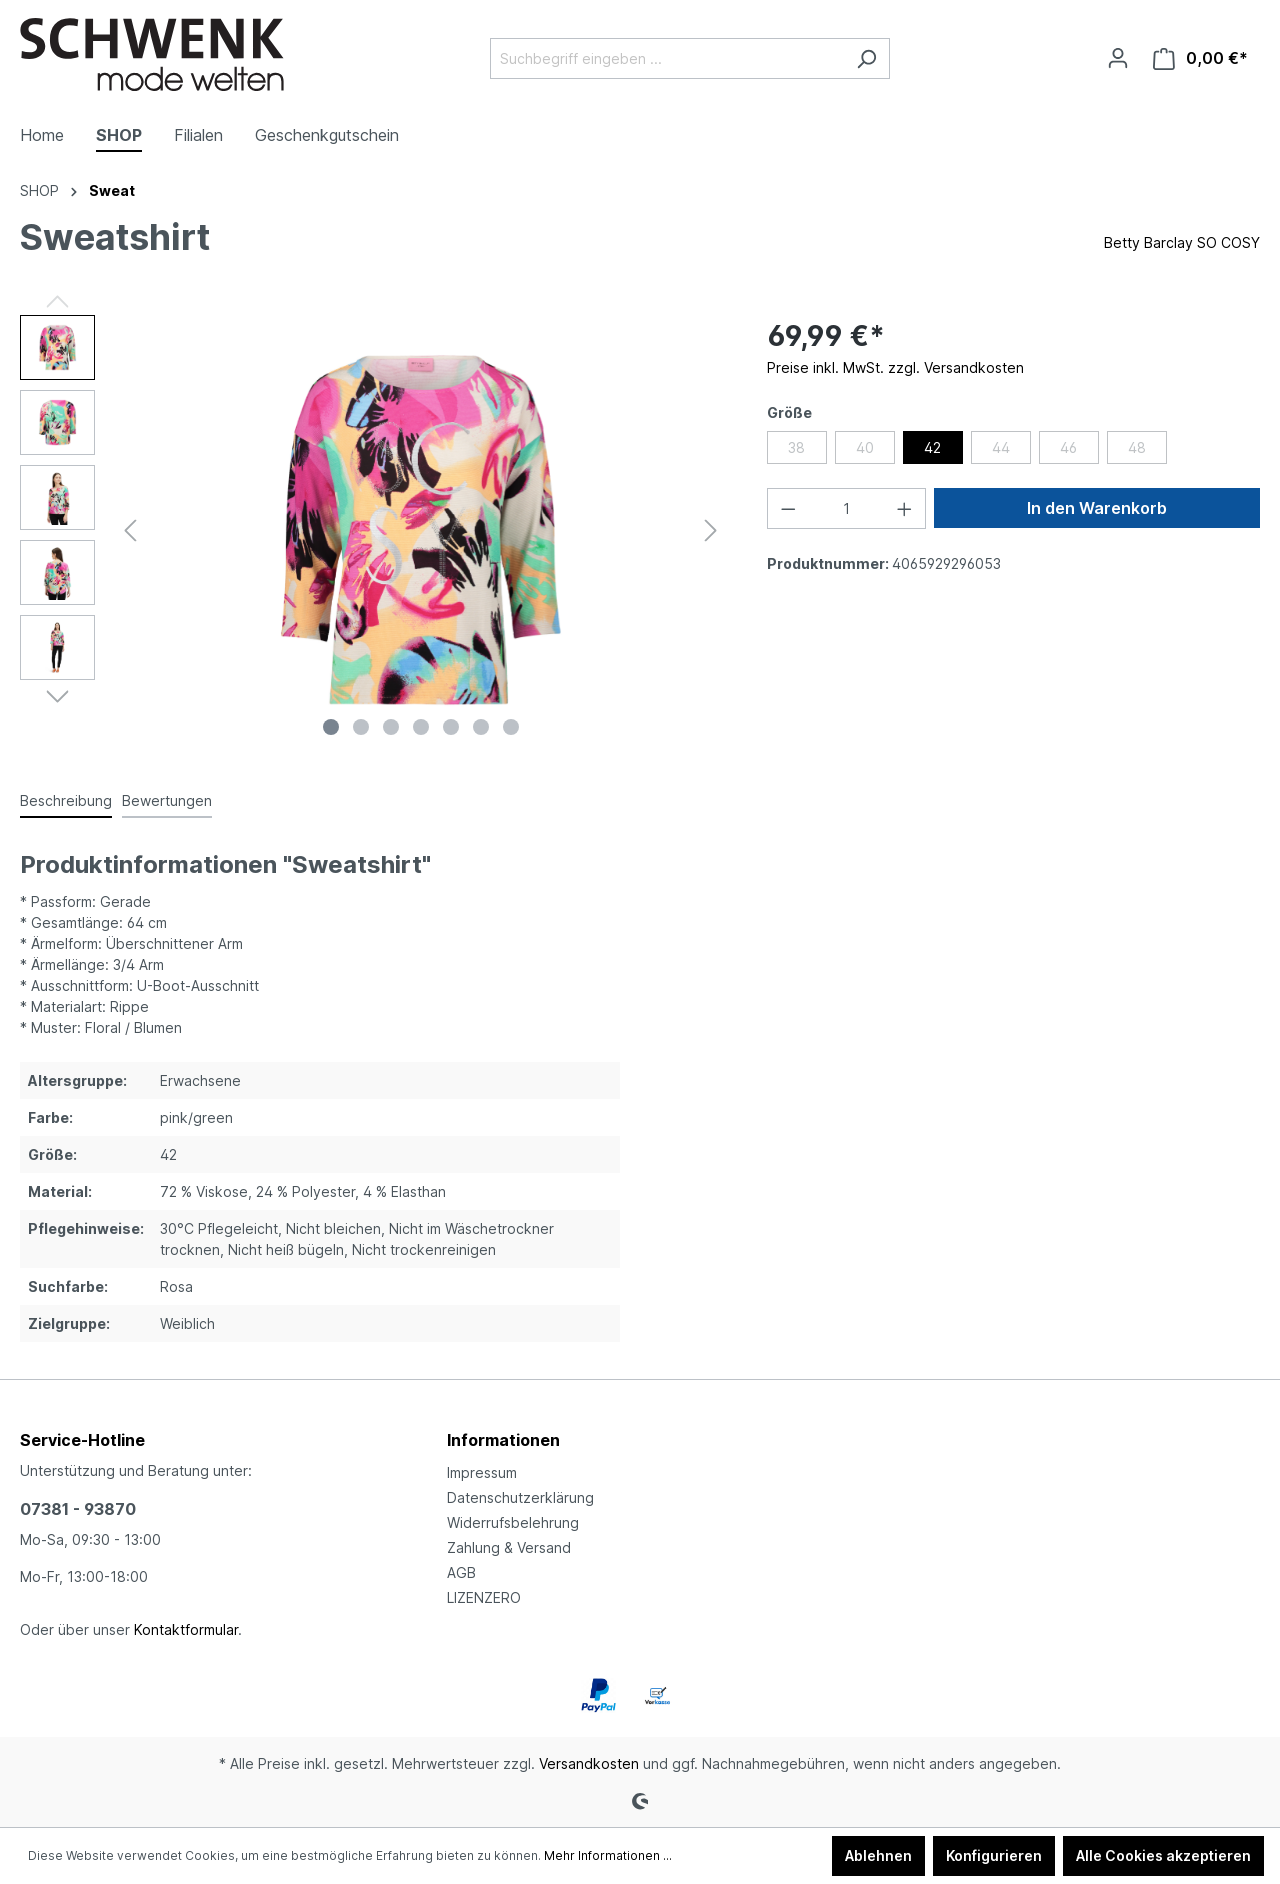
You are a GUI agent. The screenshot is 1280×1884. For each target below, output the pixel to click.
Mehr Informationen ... (608, 1855)
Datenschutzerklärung (520, 1497)
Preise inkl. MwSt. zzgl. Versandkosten (895, 367)
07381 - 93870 (78, 1509)
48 (1137, 447)
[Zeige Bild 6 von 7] (481, 727)
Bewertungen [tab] (167, 800)
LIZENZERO (484, 1597)
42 (932, 447)
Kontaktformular (186, 1629)
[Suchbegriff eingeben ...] (667, 58)
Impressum (482, 1472)
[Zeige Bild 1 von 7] (331, 727)
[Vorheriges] (130, 530)
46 (1068, 447)
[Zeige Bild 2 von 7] (361, 727)
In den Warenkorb (1097, 508)
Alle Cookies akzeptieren (1163, 1855)
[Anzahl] (846, 508)
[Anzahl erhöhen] (905, 508)
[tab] (66, 801)
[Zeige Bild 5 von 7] (451, 727)
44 (1001, 447)
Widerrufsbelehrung (513, 1522)
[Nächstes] (711, 530)
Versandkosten (589, 1763)
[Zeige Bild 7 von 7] (511, 727)
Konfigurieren (994, 1855)
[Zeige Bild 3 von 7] (391, 727)
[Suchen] (866, 58)
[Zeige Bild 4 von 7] (421, 727)
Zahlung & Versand (509, 1547)
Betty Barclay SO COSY (1182, 242)
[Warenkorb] (1200, 58)
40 (865, 447)
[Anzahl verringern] (788, 508)
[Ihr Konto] (1118, 58)
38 (796, 447)
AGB (461, 1572)
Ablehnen (878, 1855)
